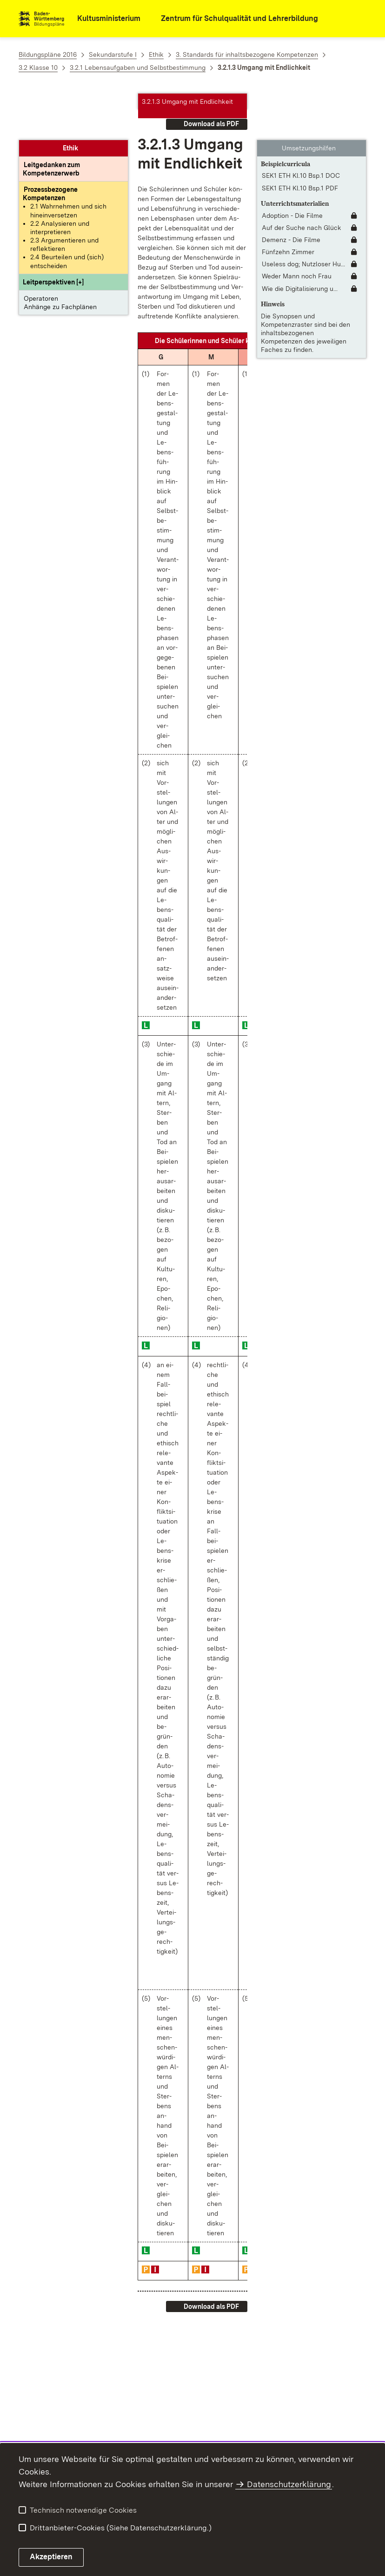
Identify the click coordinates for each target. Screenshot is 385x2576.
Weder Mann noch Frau (297, 229)
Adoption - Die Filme (292, 169)
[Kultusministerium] (102, 19)
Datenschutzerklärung (289, 2484)
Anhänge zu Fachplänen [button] (60, 260)
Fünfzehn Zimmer (288, 205)
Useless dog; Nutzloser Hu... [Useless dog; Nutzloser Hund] (303, 217)
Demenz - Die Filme (291, 193)
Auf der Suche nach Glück (301, 181)
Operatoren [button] (41, 252)
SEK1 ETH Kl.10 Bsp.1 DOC (301, 129)
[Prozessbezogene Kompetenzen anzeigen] (50, 147)
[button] (53, 235)
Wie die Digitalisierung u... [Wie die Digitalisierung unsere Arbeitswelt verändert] (300, 242)
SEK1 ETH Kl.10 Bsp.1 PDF (300, 141)
